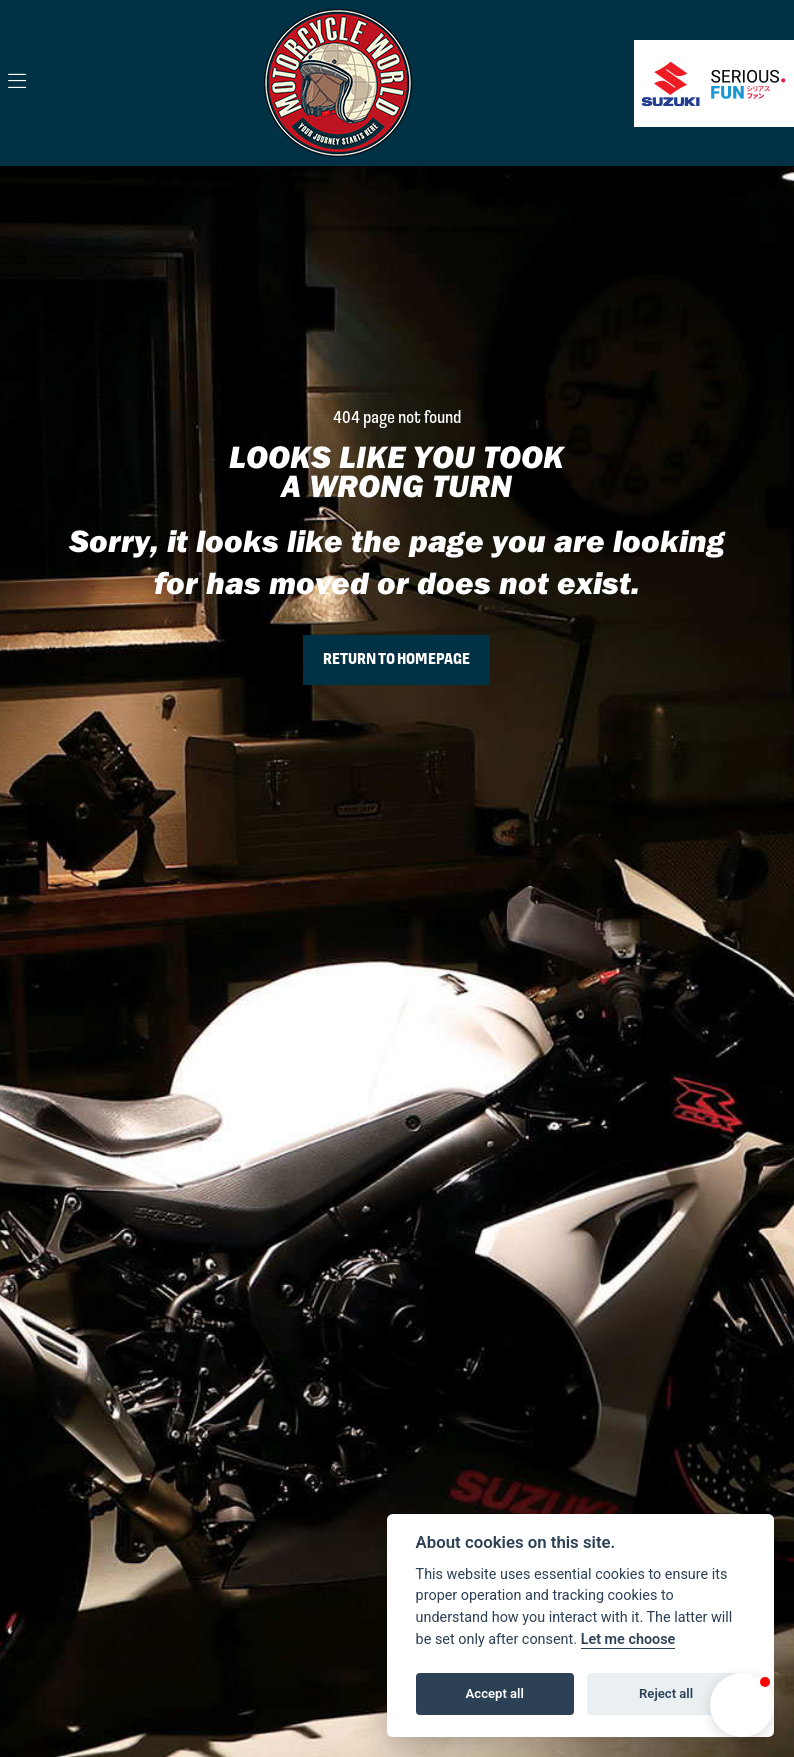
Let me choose (628, 1639)
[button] (742, 1705)
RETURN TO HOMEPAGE (396, 660)
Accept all (495, 1693)
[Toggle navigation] (17, 83)
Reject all (666, 1693)
